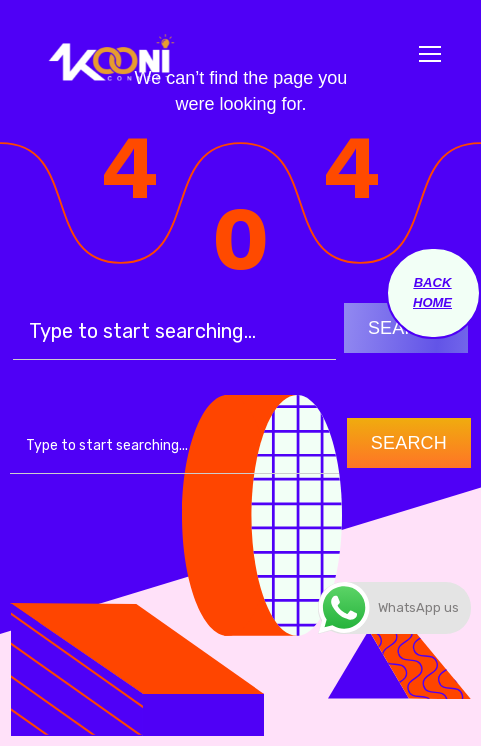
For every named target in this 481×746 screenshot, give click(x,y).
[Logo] (110, 54)
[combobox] (174, 446)
